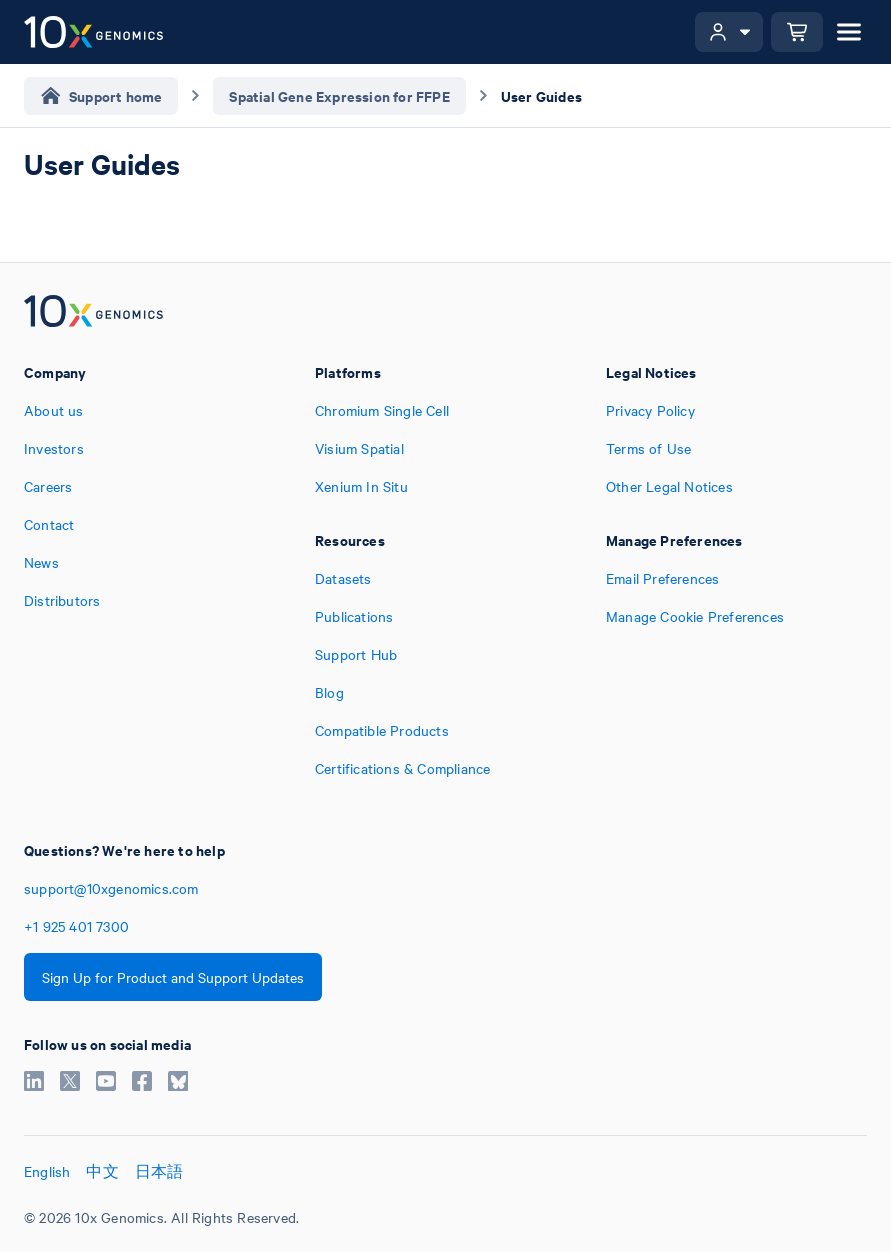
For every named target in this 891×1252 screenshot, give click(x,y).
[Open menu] (849, 32)
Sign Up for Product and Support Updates (173, 977)
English (47, 1171)
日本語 (159, 1171)
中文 (102, 1171)
